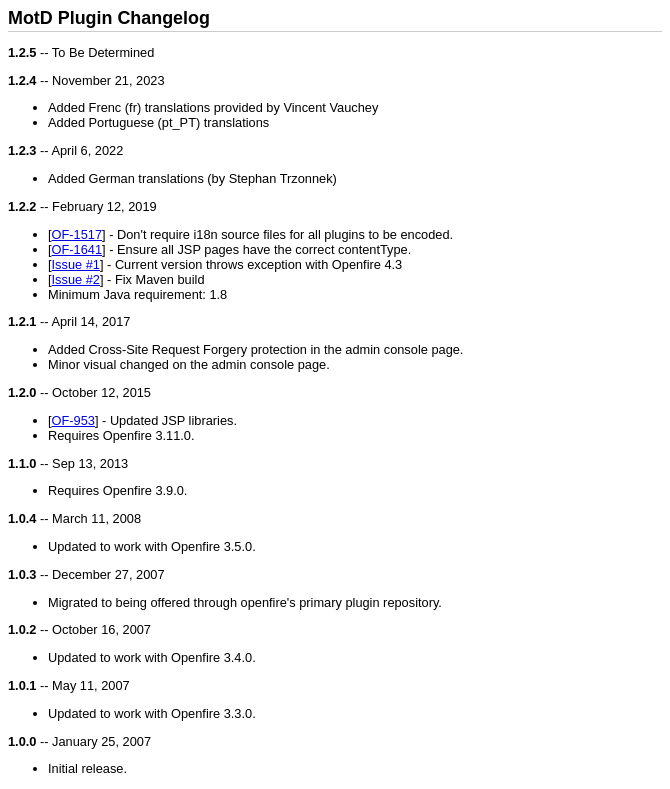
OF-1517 (77, 234)
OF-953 (73, 420)
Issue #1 (76, 264)
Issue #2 (76, 279)
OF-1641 (77, 249)
